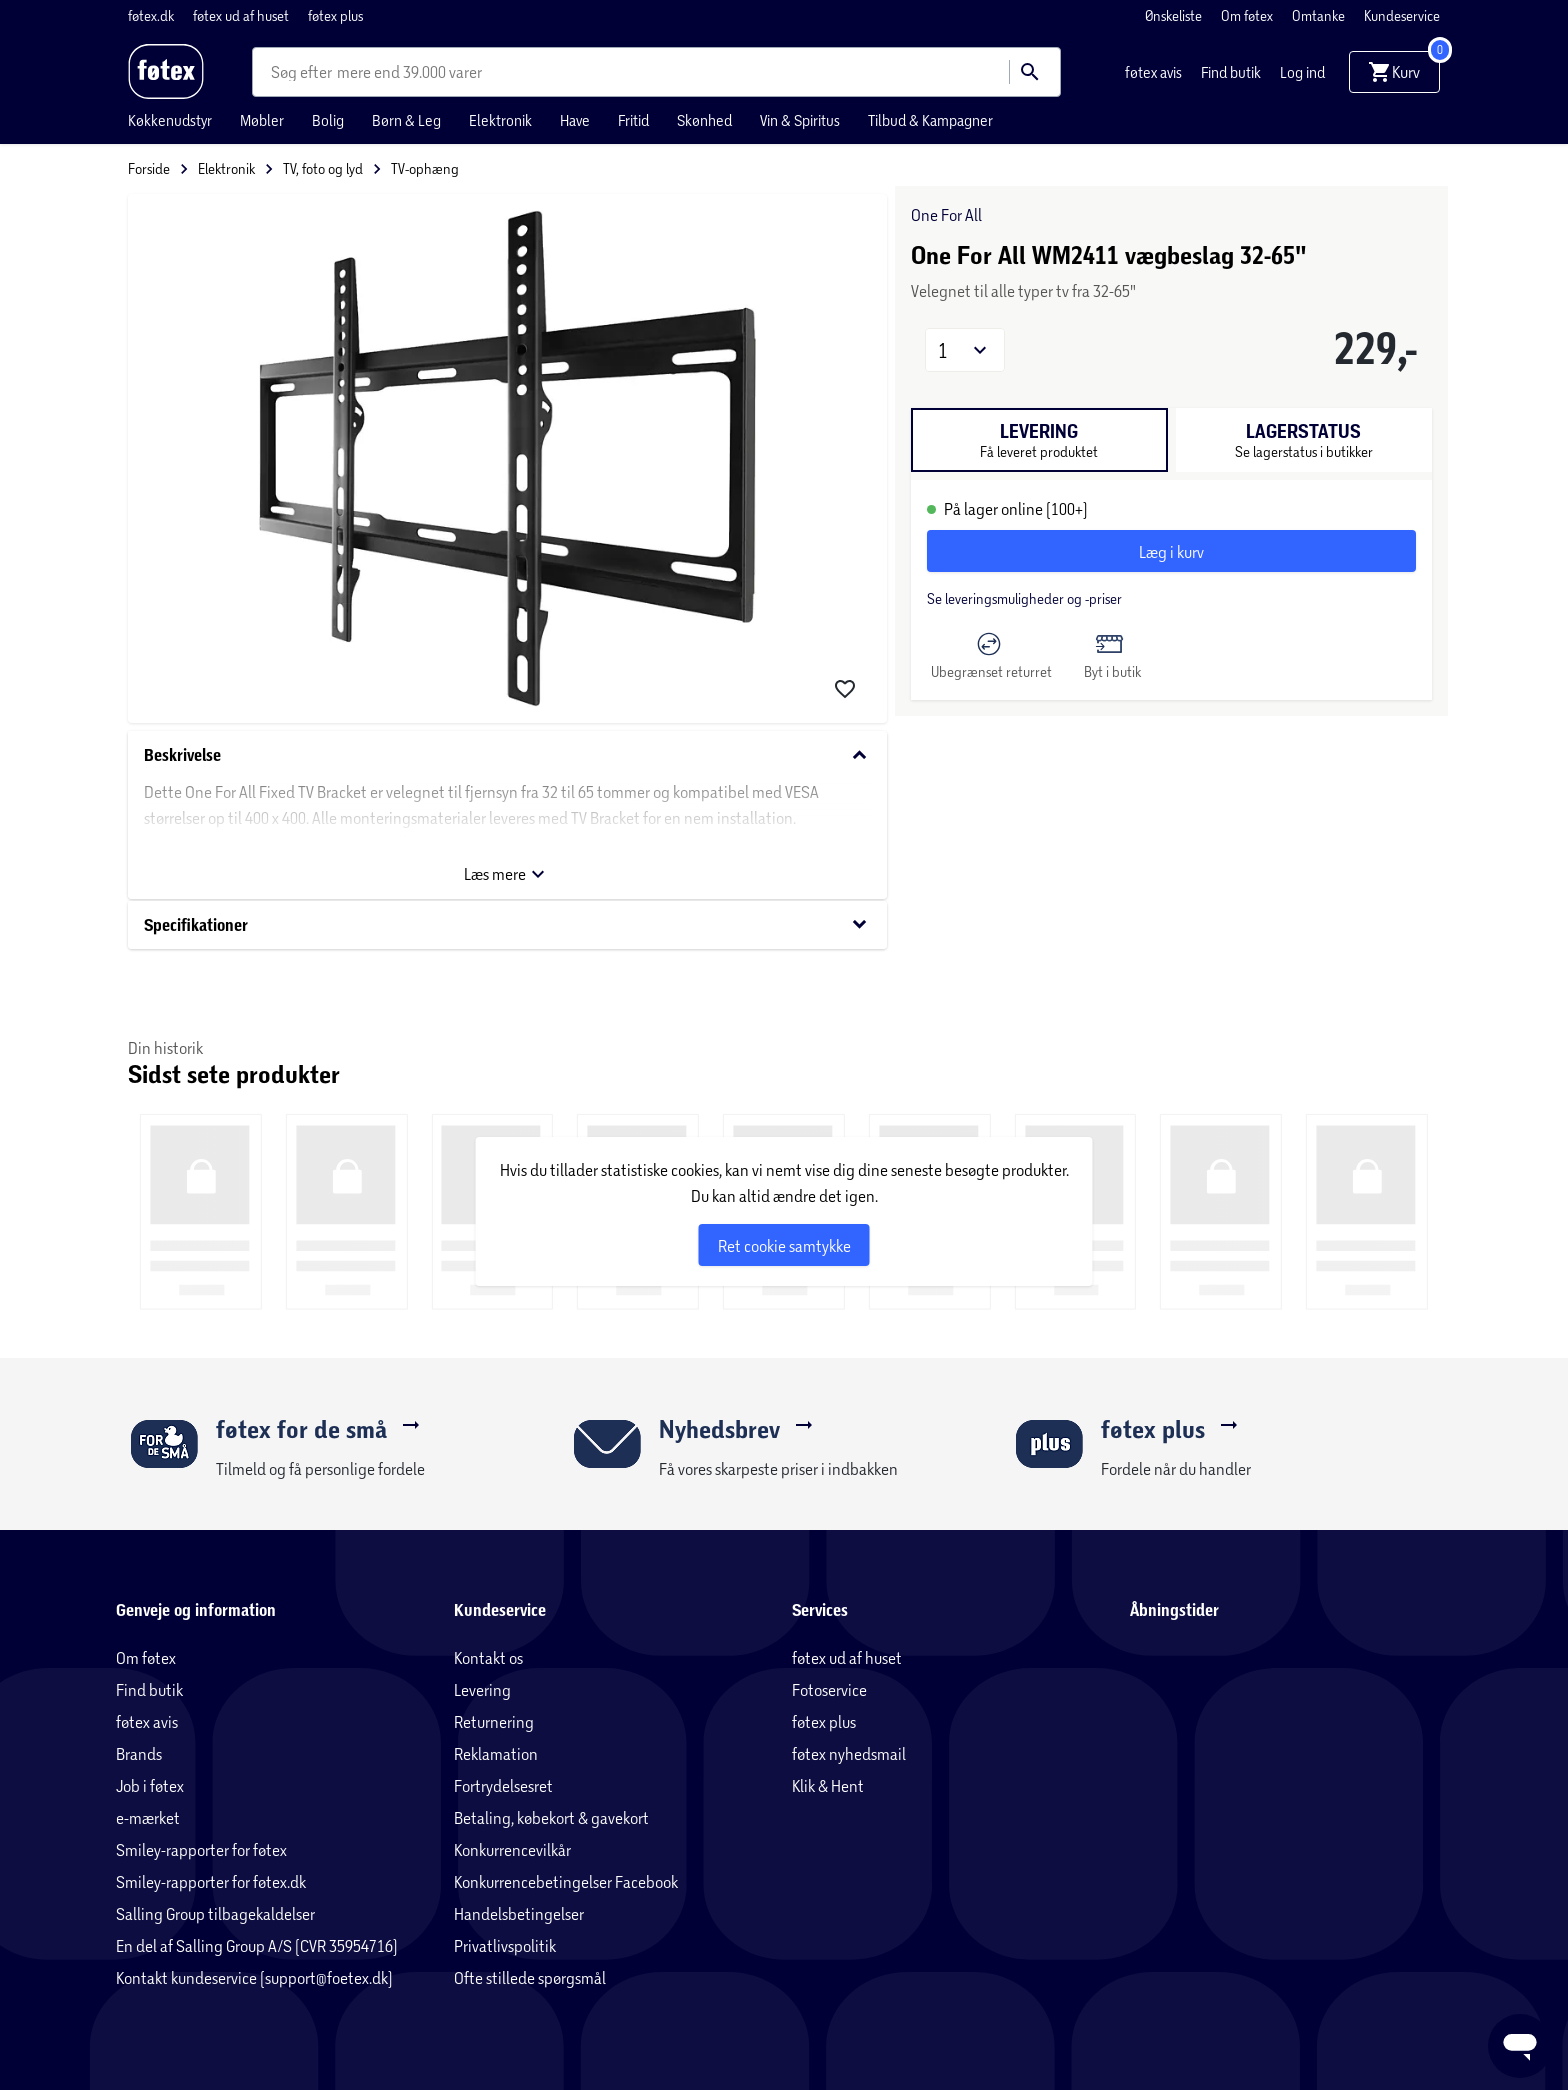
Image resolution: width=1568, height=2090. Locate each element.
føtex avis (1155, 72)
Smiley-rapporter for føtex (201, 1849)
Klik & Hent (828, 1785)
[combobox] (304, 72)
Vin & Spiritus (800, 120)
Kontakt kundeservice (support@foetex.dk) (254, 1977)
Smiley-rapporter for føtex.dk (211, 1881)
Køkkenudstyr (170, 120)
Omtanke (1320, 15)
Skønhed (704, 120)
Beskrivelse (507, 755)
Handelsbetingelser (519, 1913)
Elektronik (500, 120)
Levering (482, 1689)
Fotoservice (829, 1689)
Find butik (1232, 72)
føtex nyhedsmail (849, 1753)
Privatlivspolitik (505, 1945)
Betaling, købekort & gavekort (551, 1817)
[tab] (1039, 440)
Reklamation (496, 1753)
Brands (139, 1753)
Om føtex (1248, 15)
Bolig (328, 120)
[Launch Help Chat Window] (1520, 2046)
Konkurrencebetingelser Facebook (566, 1881)
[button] (965, 350)
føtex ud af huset (242, 15)
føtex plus (335, 15)
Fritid (633, 120)
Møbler (262, 120)
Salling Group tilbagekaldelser (215, 1913)
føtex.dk (152, 15)
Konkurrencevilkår (512, 1849)
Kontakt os (488, 1657)
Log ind (1302, 72)
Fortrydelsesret (503, 1785)
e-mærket (148, 1817)
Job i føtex (150, 1785)
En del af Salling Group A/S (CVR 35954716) (257, 1945)
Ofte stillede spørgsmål (530, 1977)
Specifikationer (507, 924)
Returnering (494, 1721)
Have (575, 120)
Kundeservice (1402, 15)
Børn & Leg (406, 120)
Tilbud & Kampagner (930, 120)
